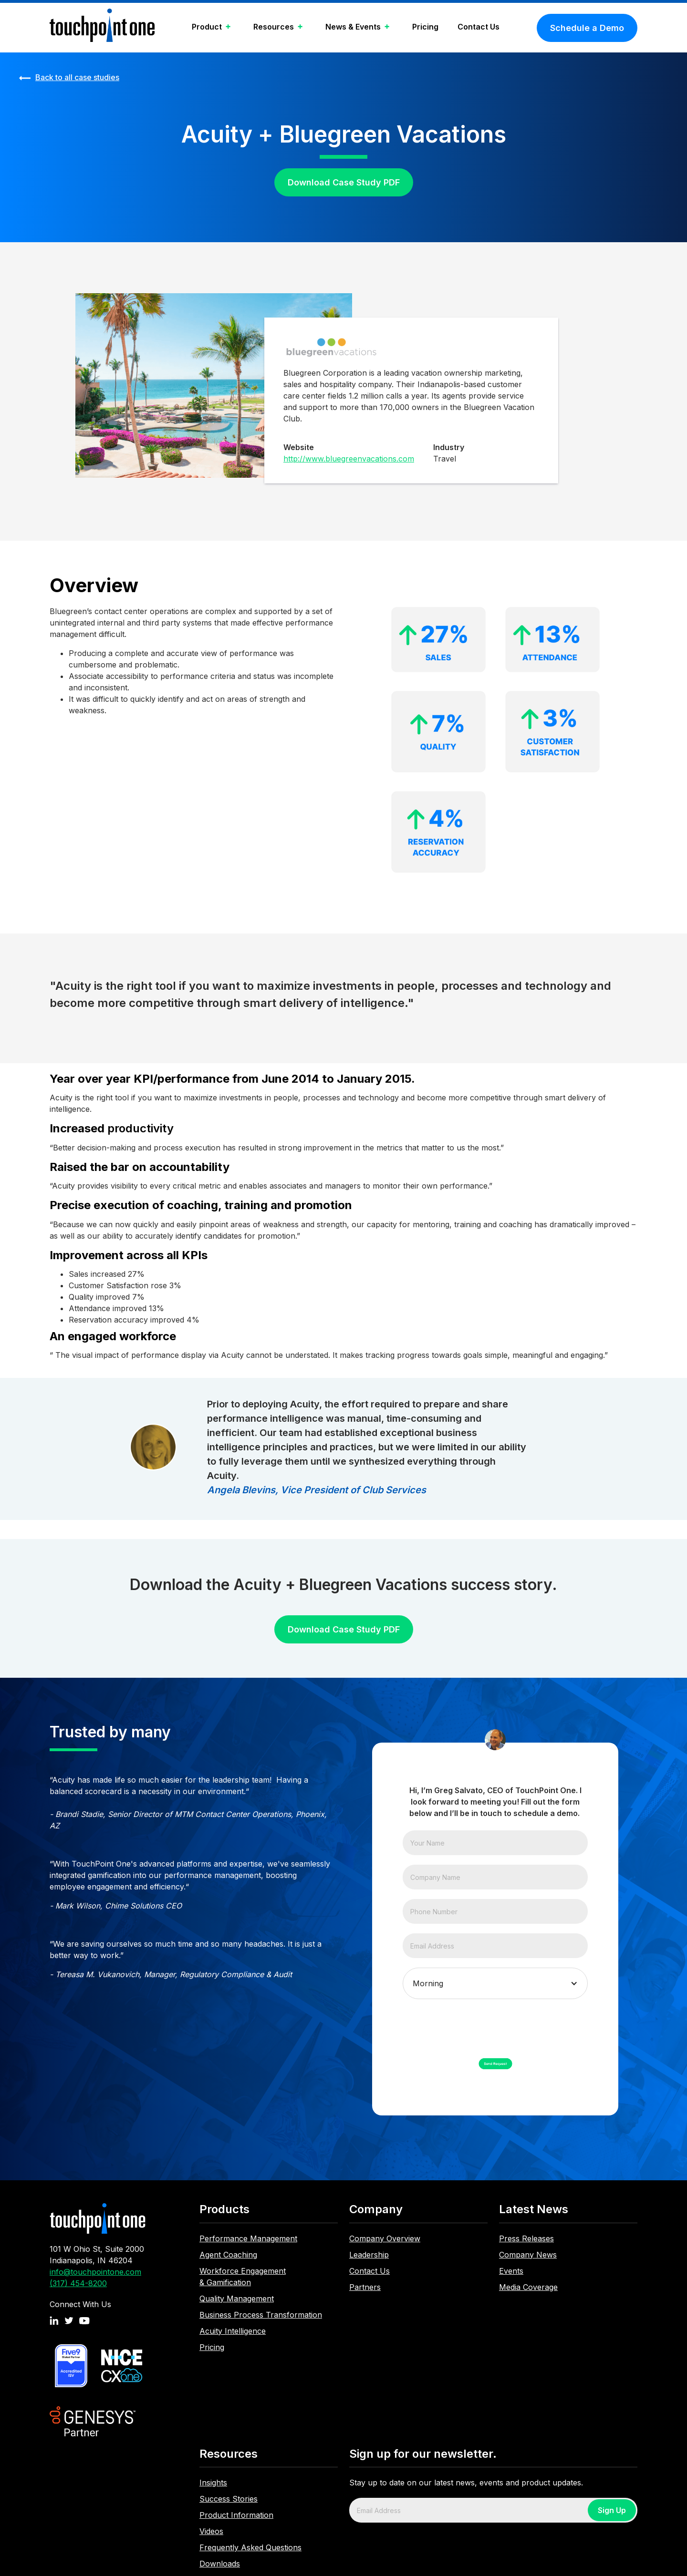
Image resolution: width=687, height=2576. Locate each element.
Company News (528, 2254)
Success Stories (228, 2499)
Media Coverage (528, 2287)
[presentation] (475, 2027)
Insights (213, 2482)
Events (511, 2271)
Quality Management (236, 2298)
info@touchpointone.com (95, 2272)
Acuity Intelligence (232, 2331)
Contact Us (479, 26)
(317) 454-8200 (78, 2283)
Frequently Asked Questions (250, 2547)
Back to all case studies (77, 77)
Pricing (425, 26)
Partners (365, 2287)
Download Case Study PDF (344, 182)
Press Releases (526, 2238)
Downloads (219, 2563)
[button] (213, 27)
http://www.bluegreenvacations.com (348, 458)
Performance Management (248, 2238)
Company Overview (384, 2238)
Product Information (236, 2515)
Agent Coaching (228, 2254)
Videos (211, 2531)
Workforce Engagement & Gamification (242, 2276)
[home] (102, 28)
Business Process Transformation (260, 2314)
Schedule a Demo (587, 28)
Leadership (369, 2254)
